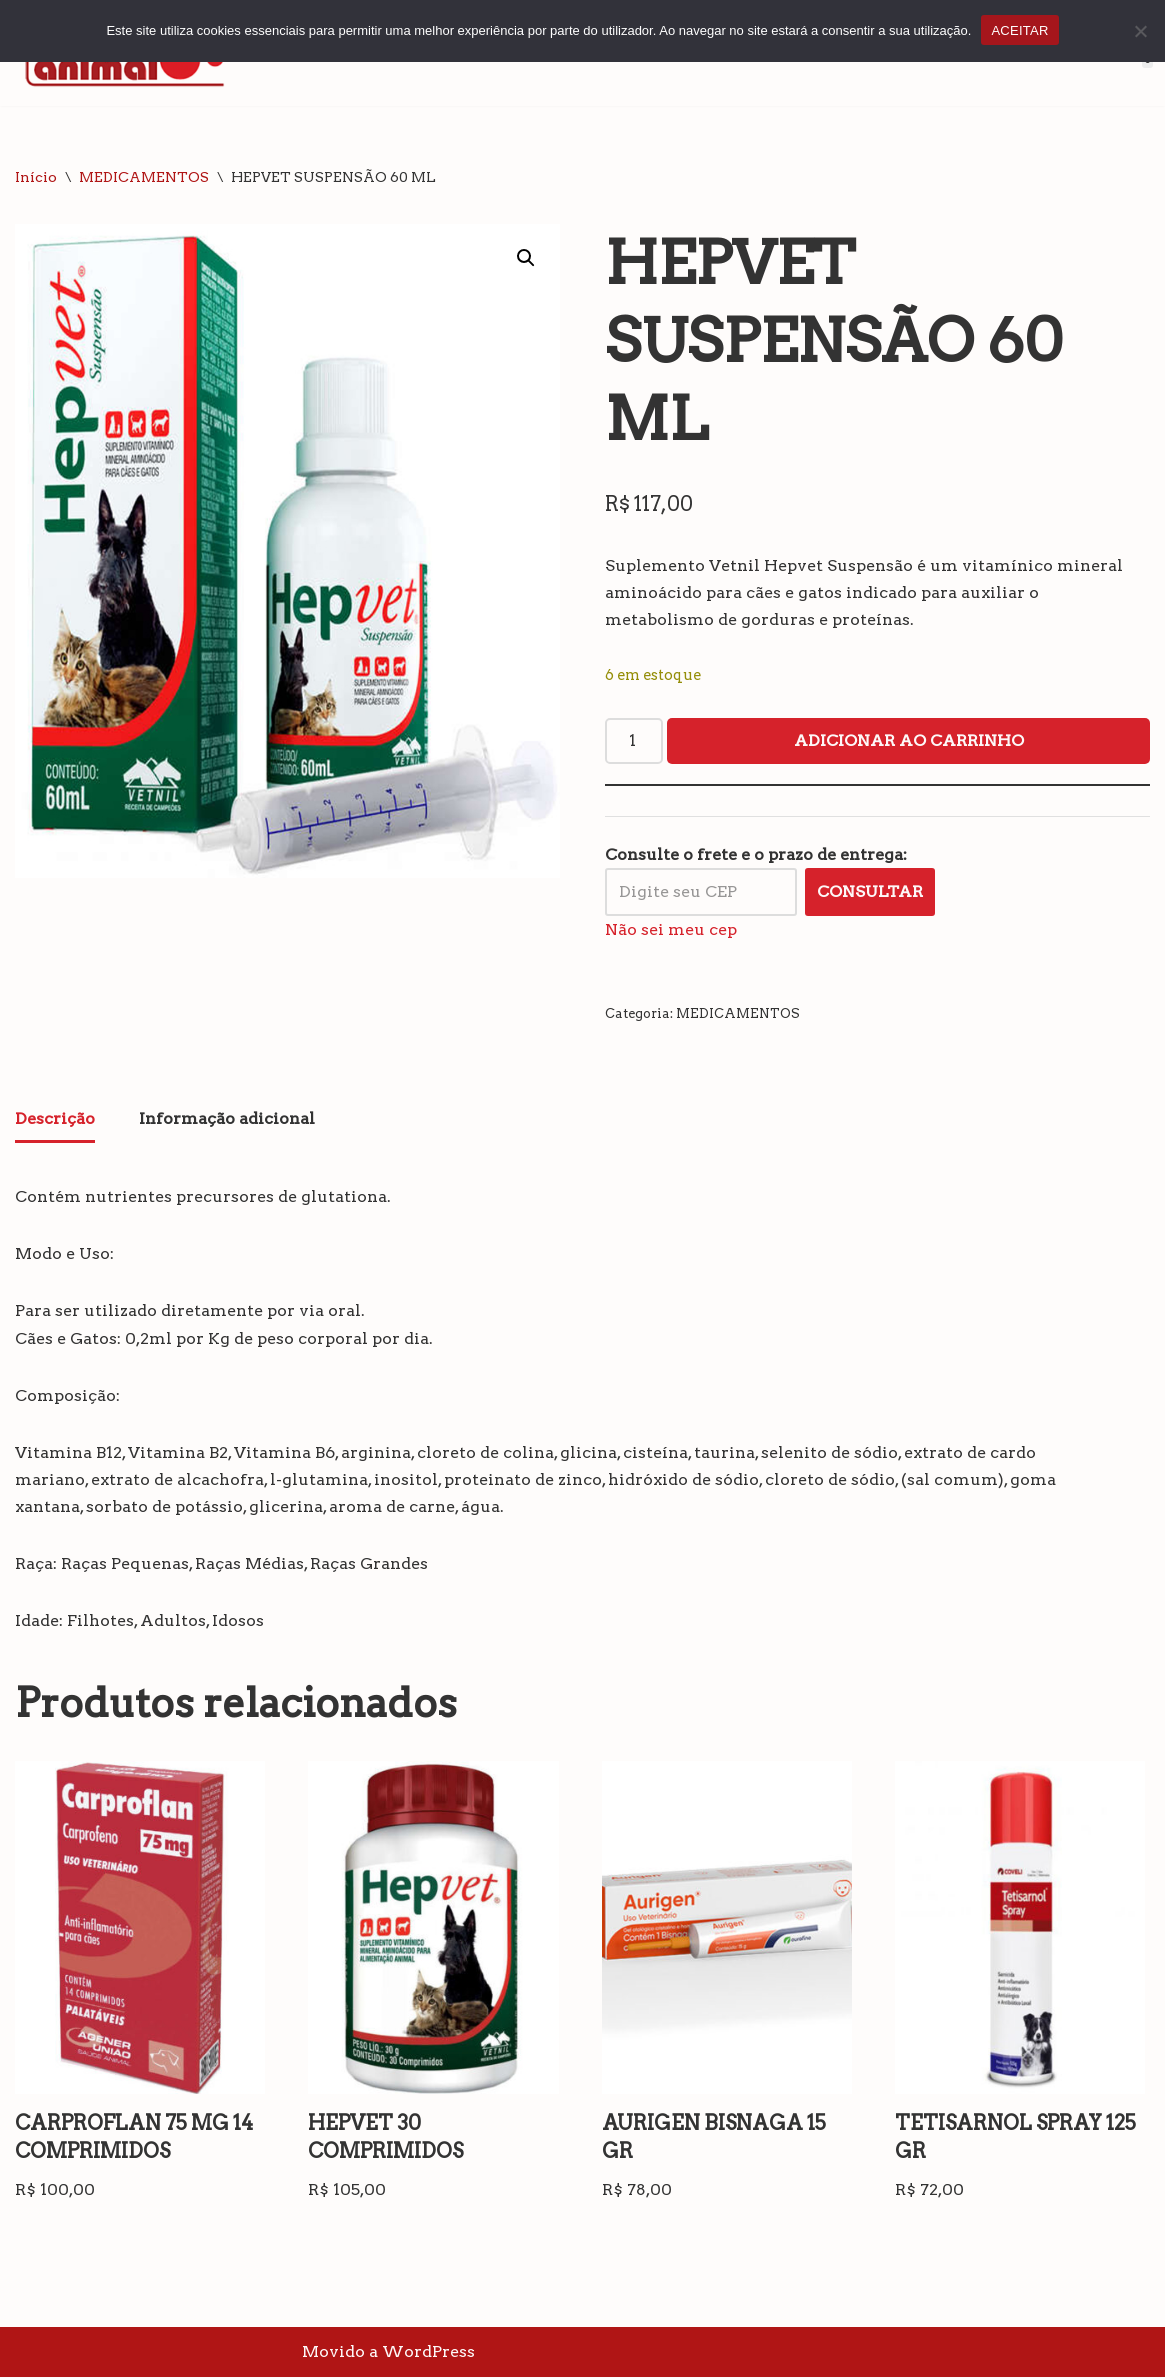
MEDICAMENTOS (144, 177)
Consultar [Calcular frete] (870, 891)
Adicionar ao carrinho (909, 740)
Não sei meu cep (671, 929)
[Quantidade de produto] (634, 741)
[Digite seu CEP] (701, 892)
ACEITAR (1019, 30)
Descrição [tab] (55, 1118)
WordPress (428, 2352)
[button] (526, 258)
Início (36, 177)
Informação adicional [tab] (227, 1118)
